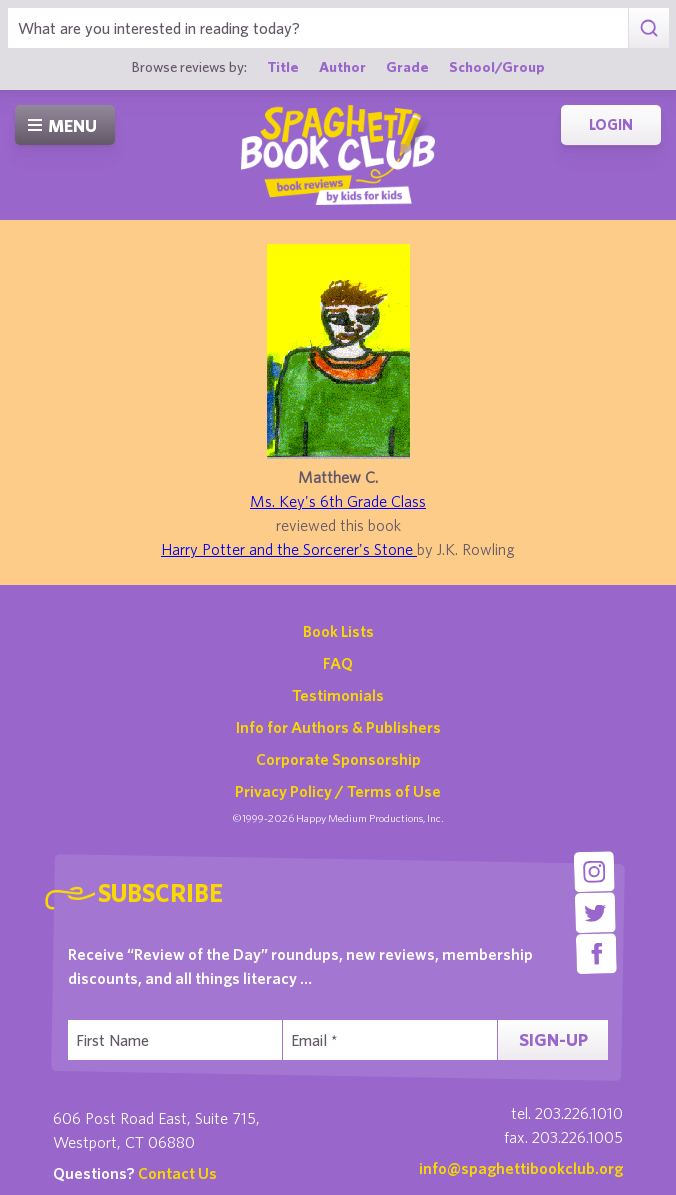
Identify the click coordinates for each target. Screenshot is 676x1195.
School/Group (497, 66)
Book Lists (338, 631)
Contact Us (177, 1173)
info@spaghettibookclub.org (521, 1168)
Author (342, 66)
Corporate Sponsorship (338, 759)
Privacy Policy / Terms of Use (338, 791)
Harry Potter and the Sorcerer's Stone (289, 549)
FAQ (338, 663)
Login (611, 124)
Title (283, 66)
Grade (407, 66)
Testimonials (338, 695)
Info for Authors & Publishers (338, 727)
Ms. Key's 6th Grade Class (338, 501)
